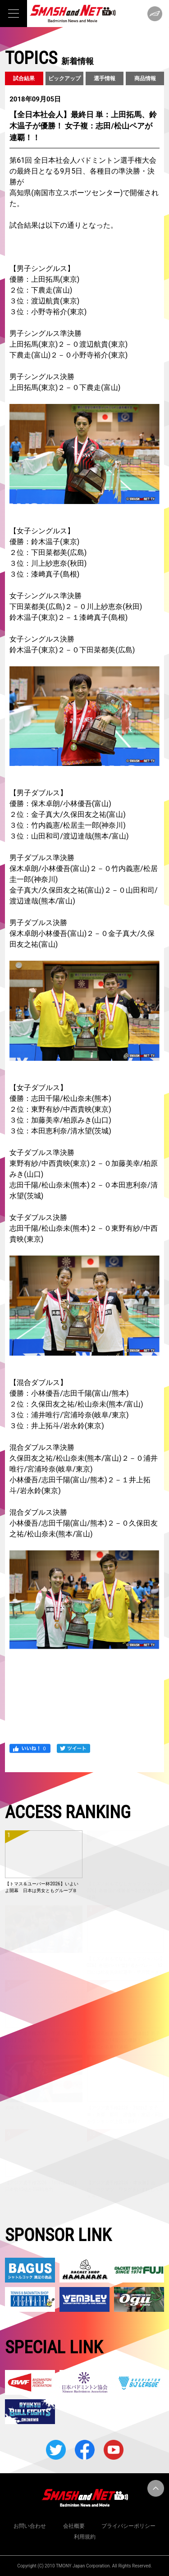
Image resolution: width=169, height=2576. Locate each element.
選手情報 (104, 78)
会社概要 (74, 2526)
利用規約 (85, 2537)
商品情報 (145, 78)
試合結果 (24, 78)
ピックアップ (64, 78)
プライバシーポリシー (128, 2526)
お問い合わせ (30, 2526)
